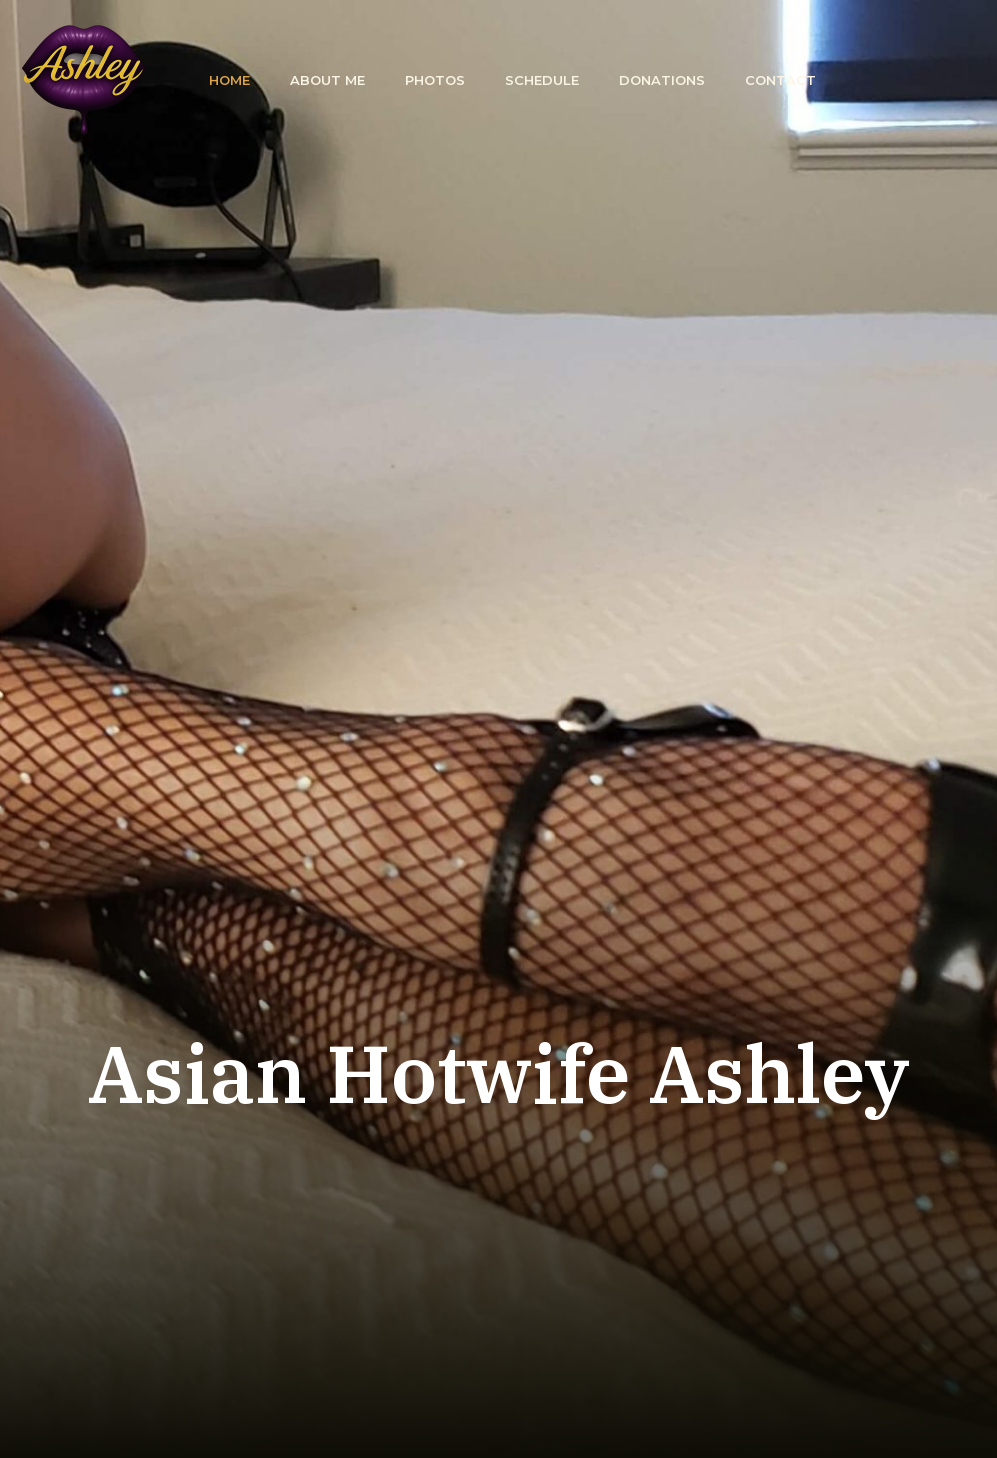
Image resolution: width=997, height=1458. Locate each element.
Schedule (542, 80)
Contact (780, 80)
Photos (435, 80)
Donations (662, 80)
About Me (327, 80)
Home (229, 80)
